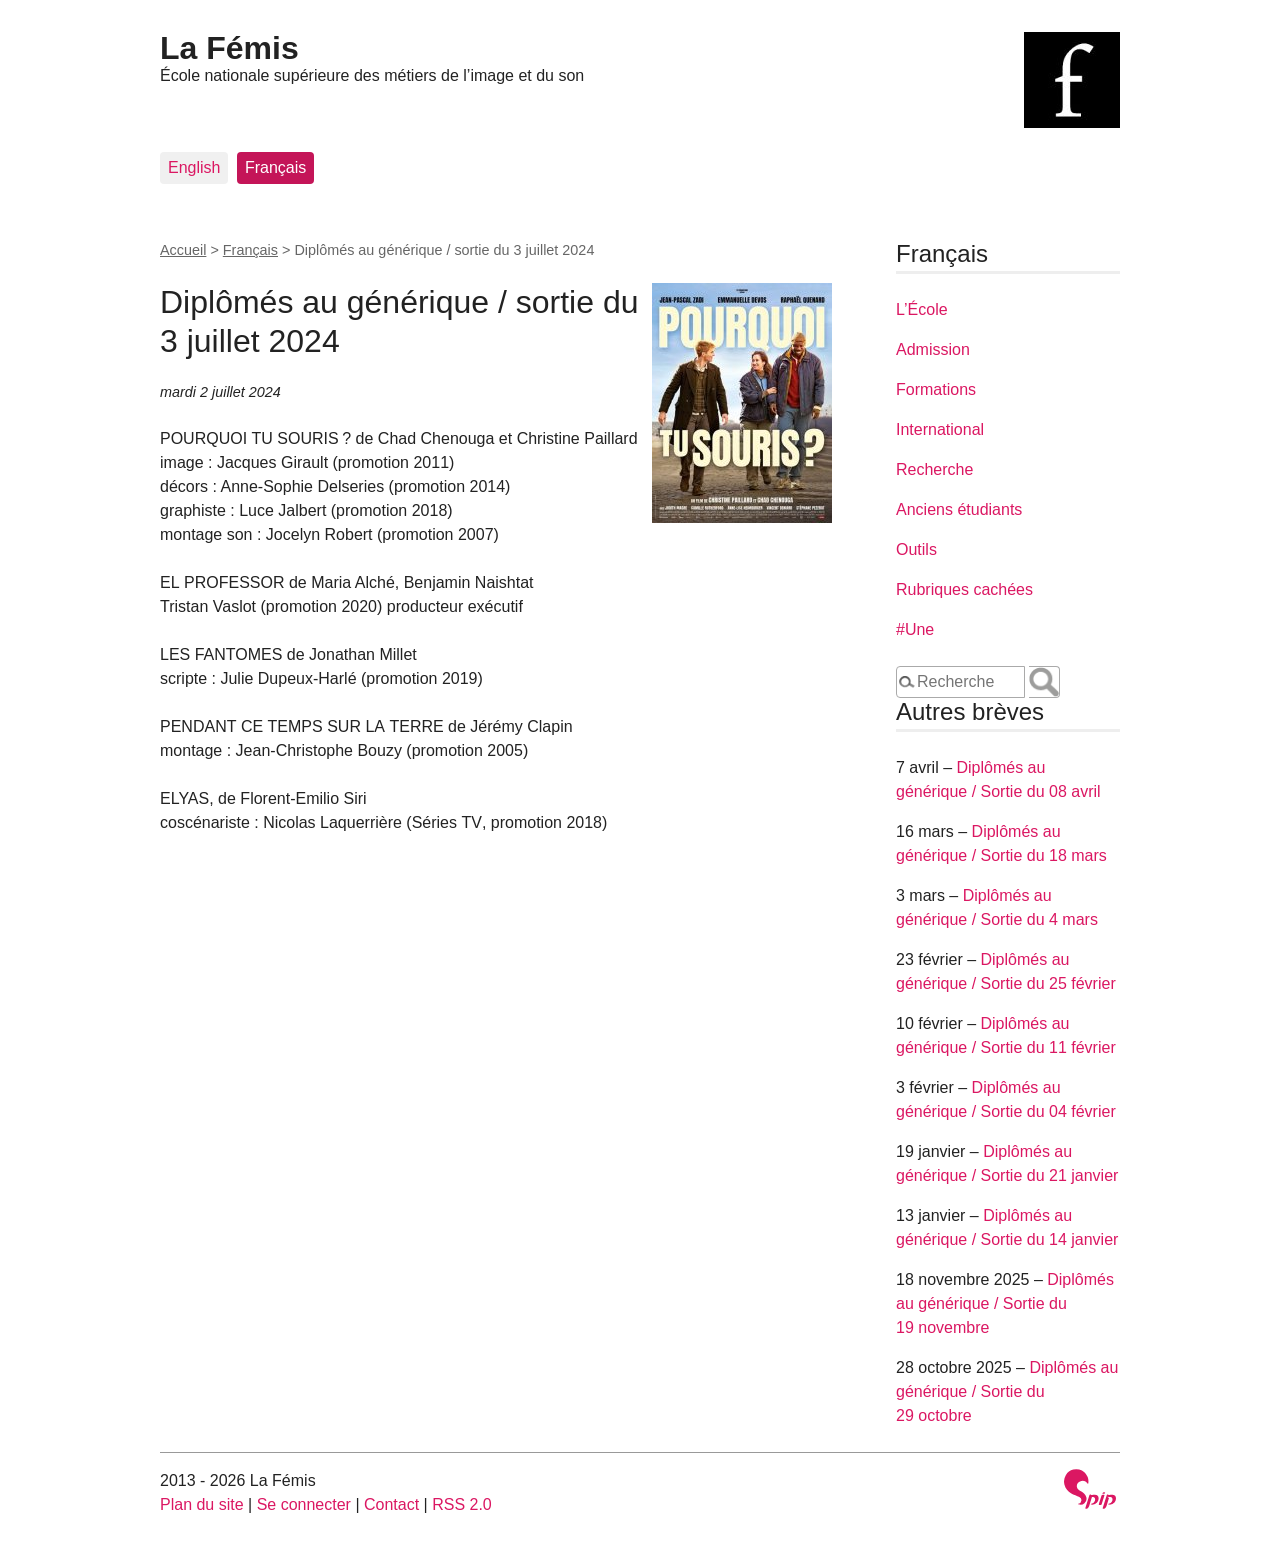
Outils (916, 549)
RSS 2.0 (462, 1504)
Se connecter (304, 1504)
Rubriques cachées (964, 589)
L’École (922, 309)
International (940, 429)
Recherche (934, 469)
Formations (936, 389)
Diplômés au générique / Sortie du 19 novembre (1005, 1303)
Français (275, 167)
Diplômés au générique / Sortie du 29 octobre (1007, 1391)
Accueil (183, 250)
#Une (915, 629)
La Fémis (229, 48)
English (194, 167)
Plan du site (202, 1504)
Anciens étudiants (959, 509)
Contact (391, 1504)
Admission (933, 349)
